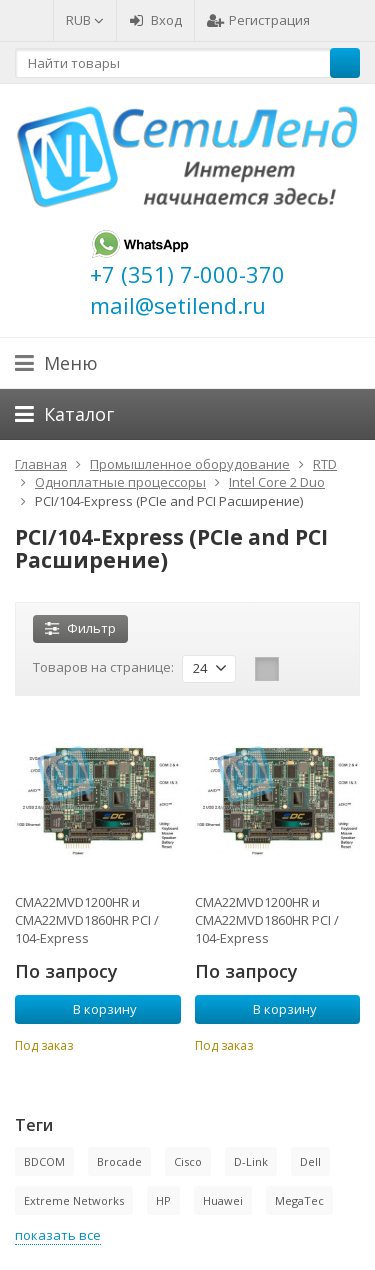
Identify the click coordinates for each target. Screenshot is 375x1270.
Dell (310, 1161)
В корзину (94, 1009)
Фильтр (80, 628)
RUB (85, 20)
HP (163, 1200)
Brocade (119, 1161)
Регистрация (258, 20)
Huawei (223, 1200)
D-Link (251, 1161)
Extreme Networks (74, 1200)
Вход (155, 20)
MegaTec (299, 1200)
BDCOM (44, 1161)
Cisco (188, 1161)
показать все (58, 1235)
